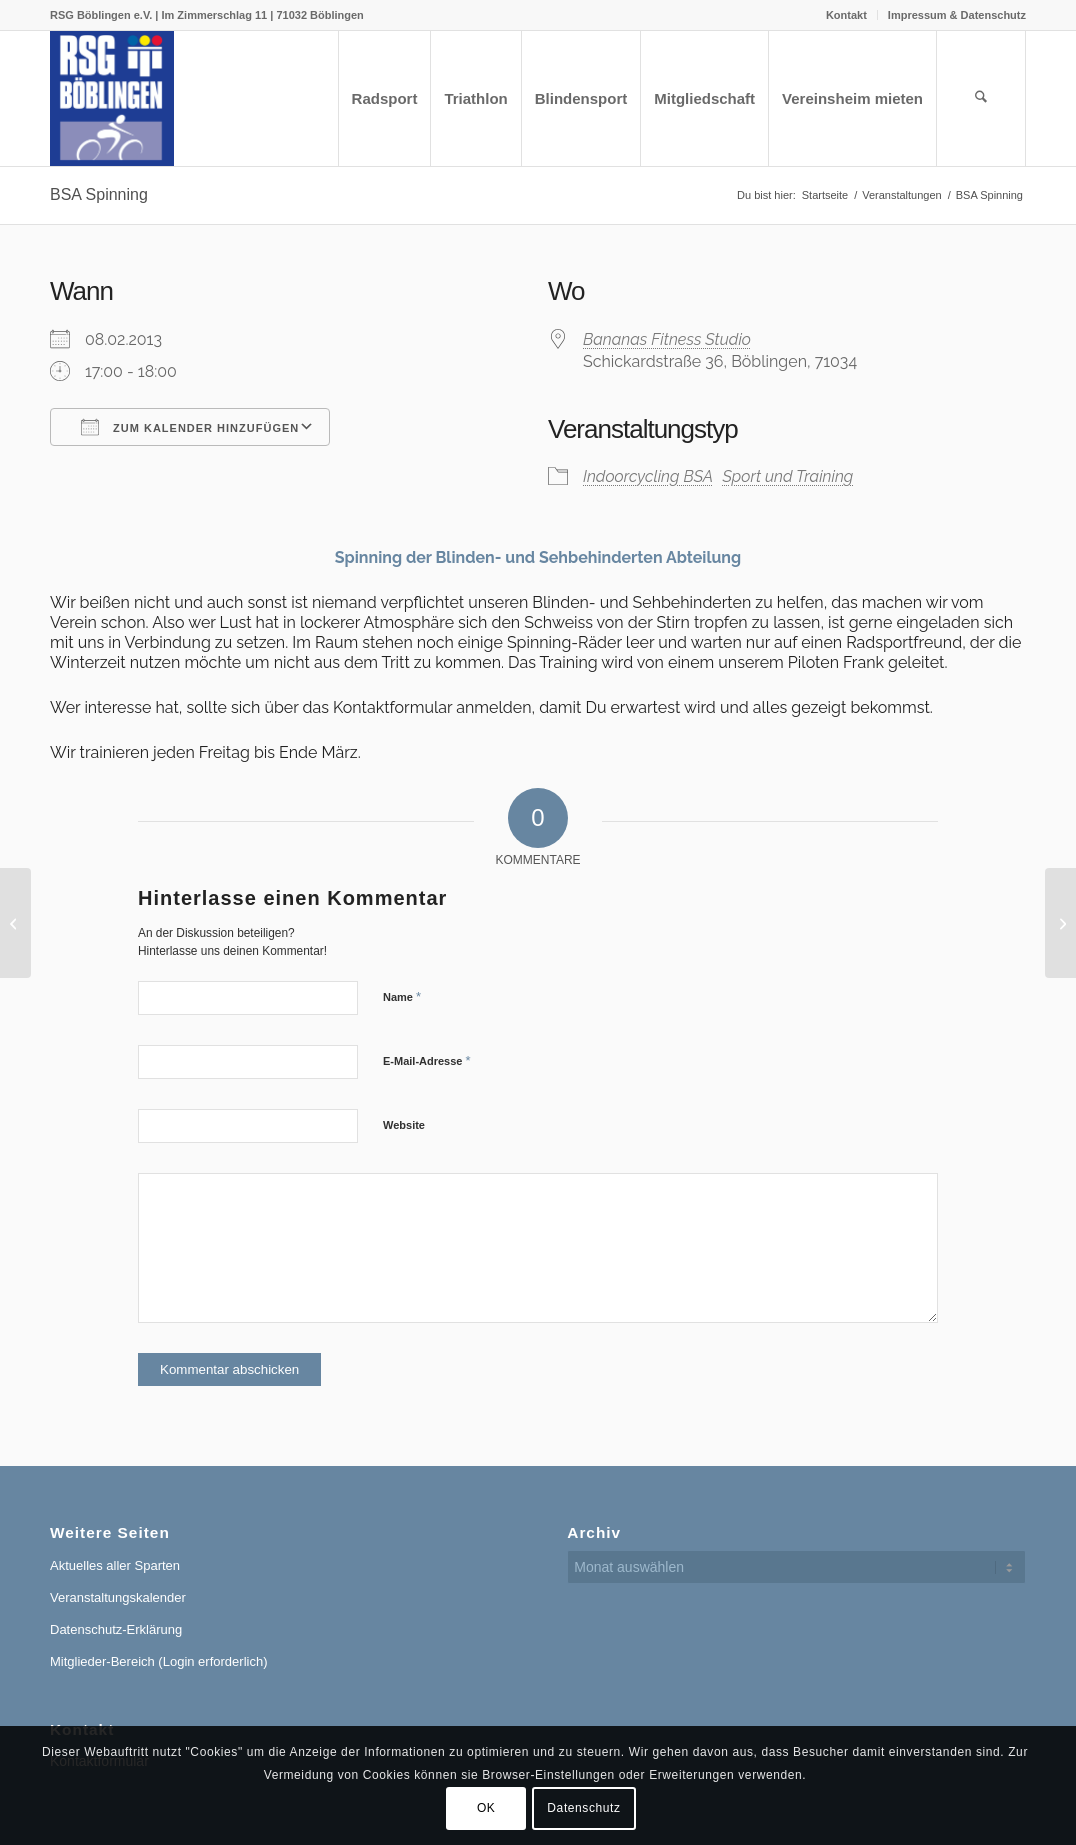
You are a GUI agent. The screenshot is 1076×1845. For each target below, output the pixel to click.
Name (402, 996)
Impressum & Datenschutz (957, 15)
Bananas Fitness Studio (667, 339)
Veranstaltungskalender (118, 1597)
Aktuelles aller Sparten (115, 1565)
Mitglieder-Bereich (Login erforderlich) (158, 1661)
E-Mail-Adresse (427, 1060)
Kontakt (846, 15)
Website (404, 1125)
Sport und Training (787, 476)
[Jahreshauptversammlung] (1060, 923)
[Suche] (981, 98)
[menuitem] (847, 15)
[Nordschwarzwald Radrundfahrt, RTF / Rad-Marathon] (15, 923)
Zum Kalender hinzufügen (190, 427)
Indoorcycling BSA (648, 476)
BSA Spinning (99, 194)
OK (486, 1808)
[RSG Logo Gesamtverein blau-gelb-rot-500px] (112, 98)
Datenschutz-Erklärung (116, 1629)
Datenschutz (583, 1808)
